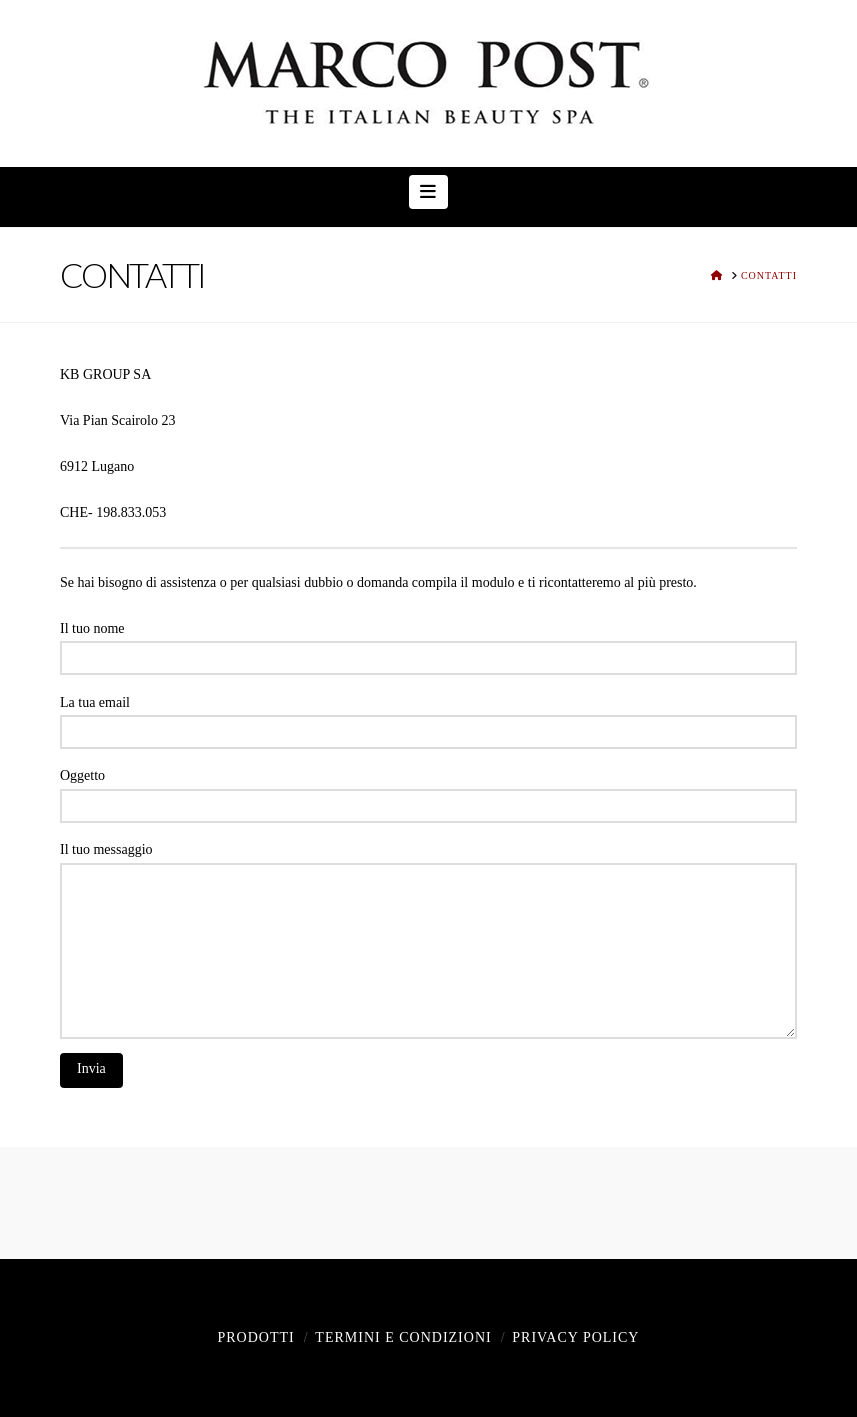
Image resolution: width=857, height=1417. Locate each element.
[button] (428, 192)
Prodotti (255, 1337)
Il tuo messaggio (428, 862)
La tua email (428, 719)
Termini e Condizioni (403, 1337)
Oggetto (428, 792)
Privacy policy (575, 1337)
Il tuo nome (428, 645)
